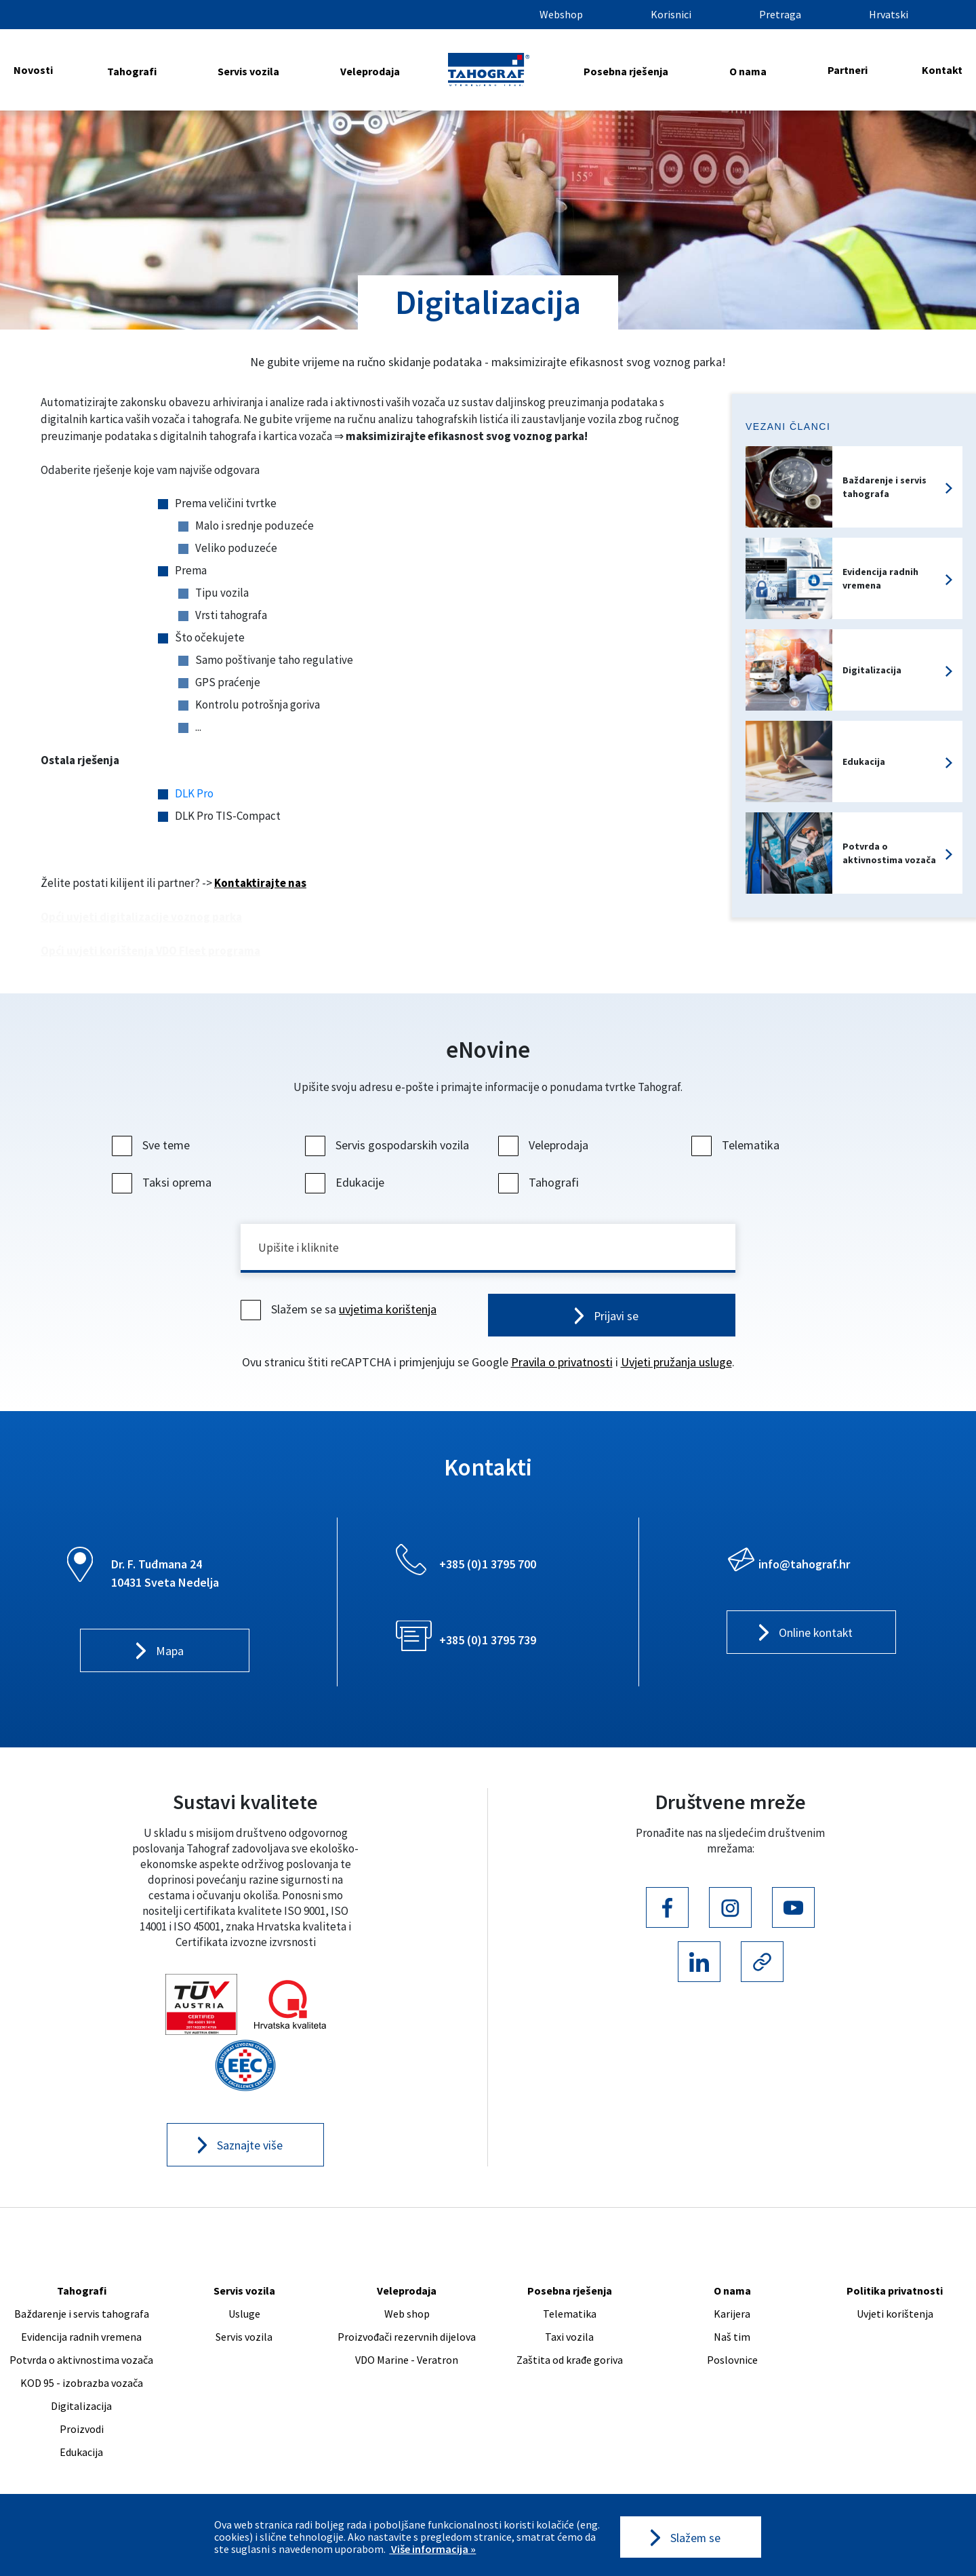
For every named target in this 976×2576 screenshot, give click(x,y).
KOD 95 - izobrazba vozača (81, 2385)
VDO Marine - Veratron (406, 2362)
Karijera (732, 2316)
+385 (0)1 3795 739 (487, 1642)
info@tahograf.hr (804, 1566)
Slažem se (695, 2537)
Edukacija (81, 2454)
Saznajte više (250, 2148)
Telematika (737, 1145)
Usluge (244, 2316)
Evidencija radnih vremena (81, 2339)
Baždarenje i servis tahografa (81, 2316)
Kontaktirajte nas (260, 882)
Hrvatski (888, 14)
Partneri (848, 70)
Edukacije (346, 1182)
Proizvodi (82, 2431)
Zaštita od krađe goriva (569, 2362)
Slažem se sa (340, 1310)
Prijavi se (616, 1317)
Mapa (170, 1653)
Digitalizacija (81, 2408)
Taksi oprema (163, 1182)
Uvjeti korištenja (895, 2316)
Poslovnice (732, 2362)
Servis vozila (248, 71)
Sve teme (152, 1145)
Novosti (33, 70)
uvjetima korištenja (387, 1310)
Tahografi (132, 71)
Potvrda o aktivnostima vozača (81, 2362)
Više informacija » (432, 2549)
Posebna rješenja (626, 71)
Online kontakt (815, 1635)
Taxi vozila (569, 2339)
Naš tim (732, 2339)
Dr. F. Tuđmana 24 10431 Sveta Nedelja (165, 1575)
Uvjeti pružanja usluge (676, 1364)
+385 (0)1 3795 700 (487, 1566)
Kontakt (942, 70)
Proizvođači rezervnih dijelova (407, 2339)
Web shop (407, 2316)
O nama (748, 71)
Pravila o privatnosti (562, 1364)
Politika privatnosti (895, 2293)
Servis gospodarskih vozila (388, 1145)
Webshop (561, 14)
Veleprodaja (370, 71)
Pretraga (780, 14)
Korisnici (671, 14)
